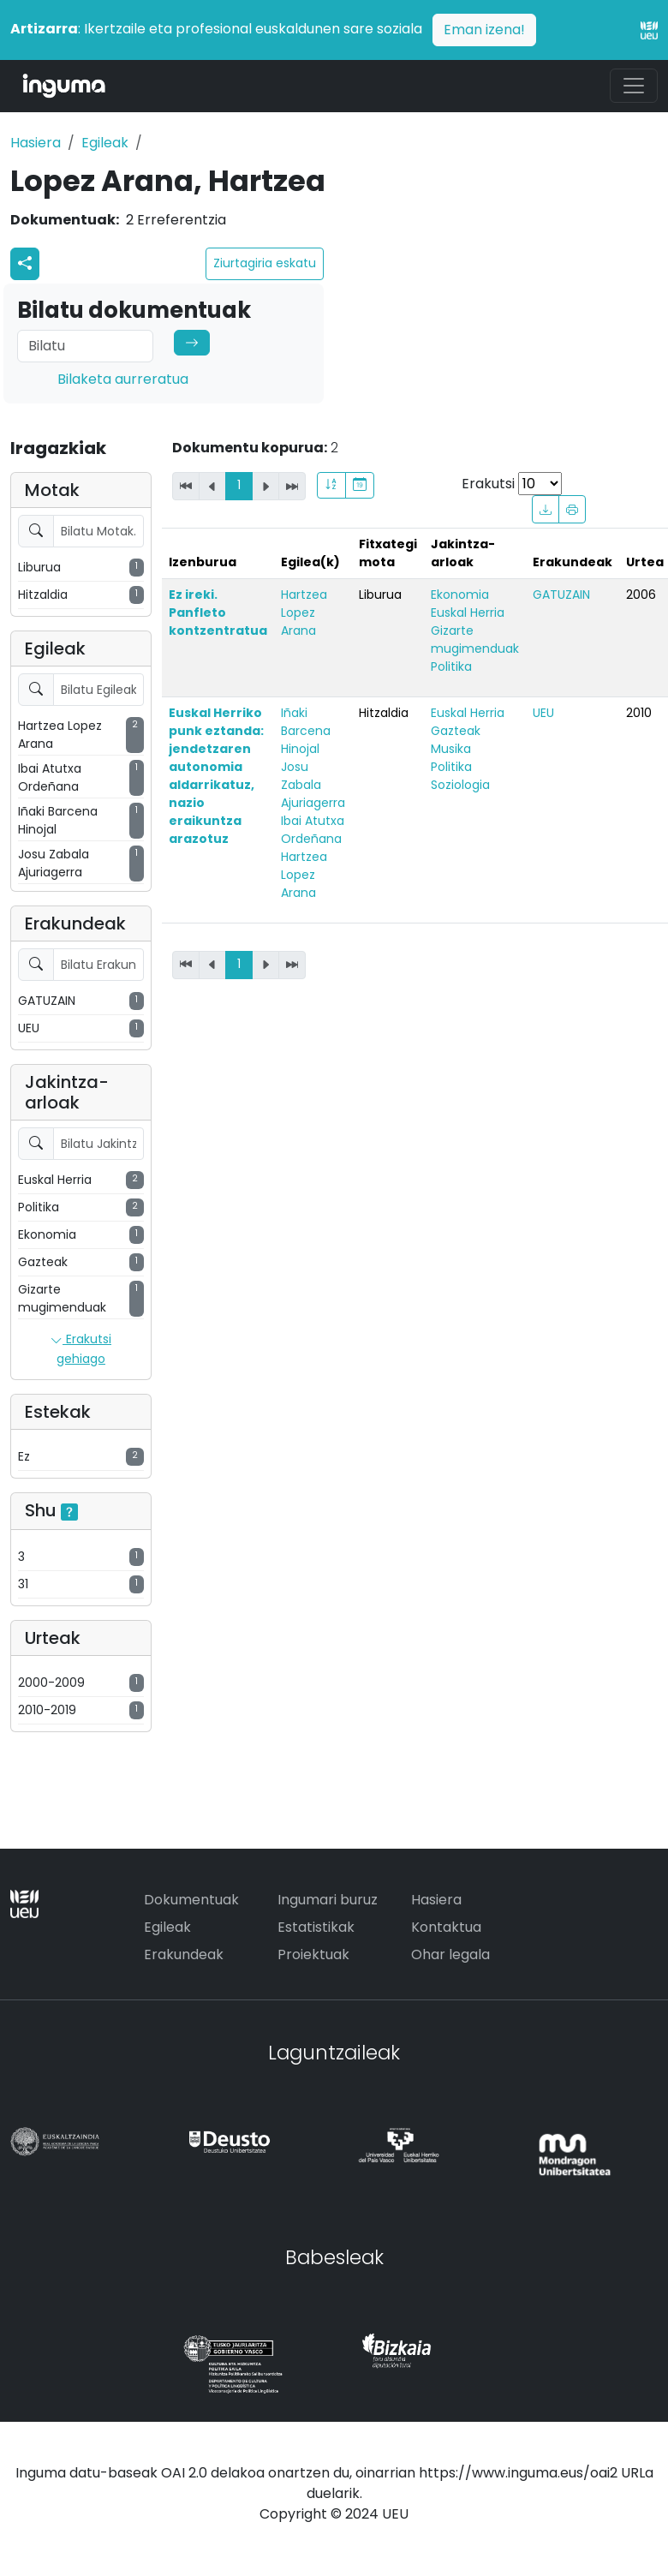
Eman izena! (484, 29)
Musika (451, 748)
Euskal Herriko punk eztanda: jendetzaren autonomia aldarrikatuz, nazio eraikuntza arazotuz (216, 775)
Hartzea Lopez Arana (304, 612)
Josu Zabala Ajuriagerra (313, 784)
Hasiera (35, 142)
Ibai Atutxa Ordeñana (312, 829)
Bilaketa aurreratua (122, 379)
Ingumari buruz (327, 1900)
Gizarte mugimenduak (475, 639)
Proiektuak (313, 1954)
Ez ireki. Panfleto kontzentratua (218, 612)
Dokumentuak (191, 1900)
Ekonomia (460, 594)
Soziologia (460, 784)
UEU (543, 712)
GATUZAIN (561, 594)
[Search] (85, 346)
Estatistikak (316, 1927)
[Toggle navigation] (634, 86)
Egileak (104, 142)
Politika (451, 666)
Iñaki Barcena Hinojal (306, 730)
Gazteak (455, 730)
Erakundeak (184, 1954)
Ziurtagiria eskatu (264, 263)
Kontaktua (446, 1927)
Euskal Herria (467, 612)
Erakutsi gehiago (81, 1348)
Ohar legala (450, 1954)
